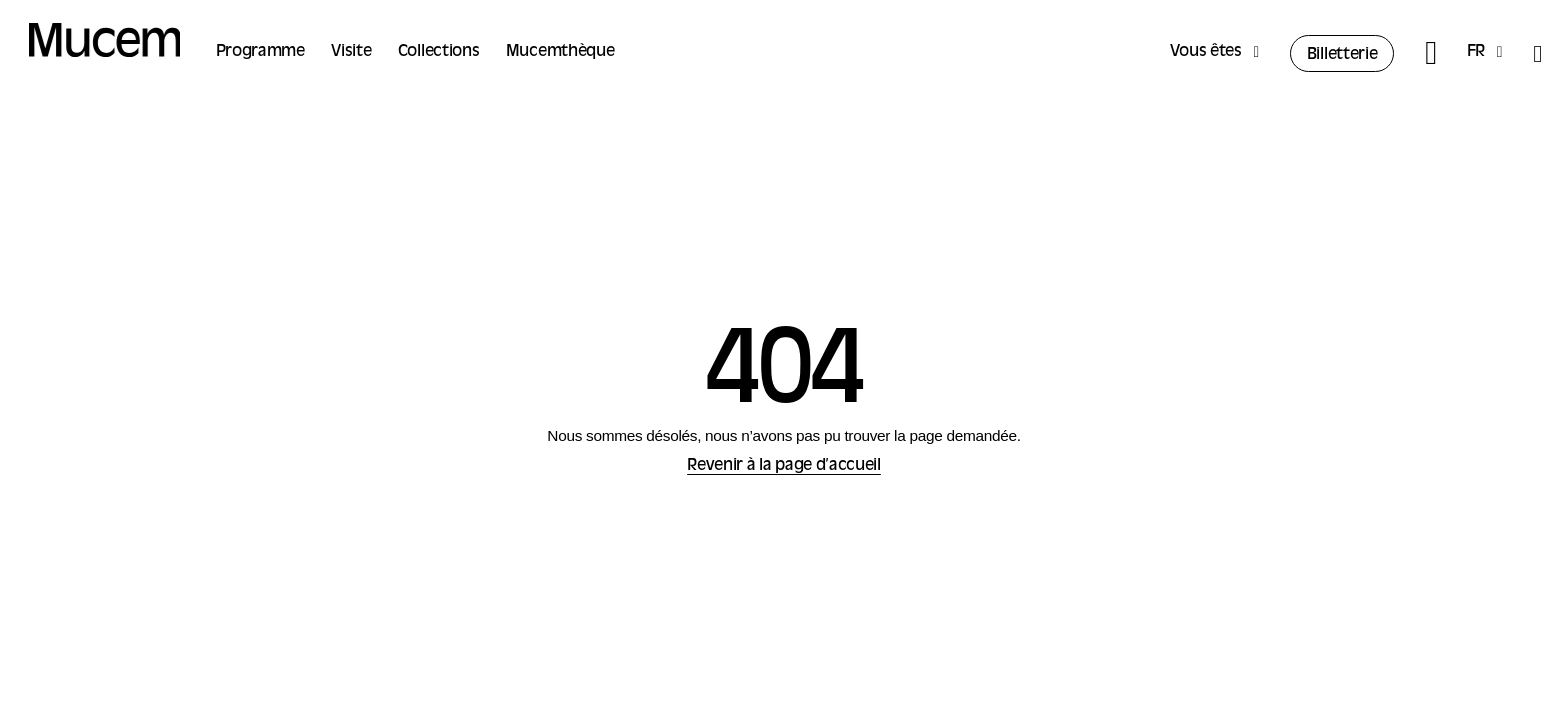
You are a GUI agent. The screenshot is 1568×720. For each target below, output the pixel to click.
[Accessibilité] (1537, 53)
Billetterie (1342, 55)
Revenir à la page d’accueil (784, 466)
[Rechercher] (1430, 53)
